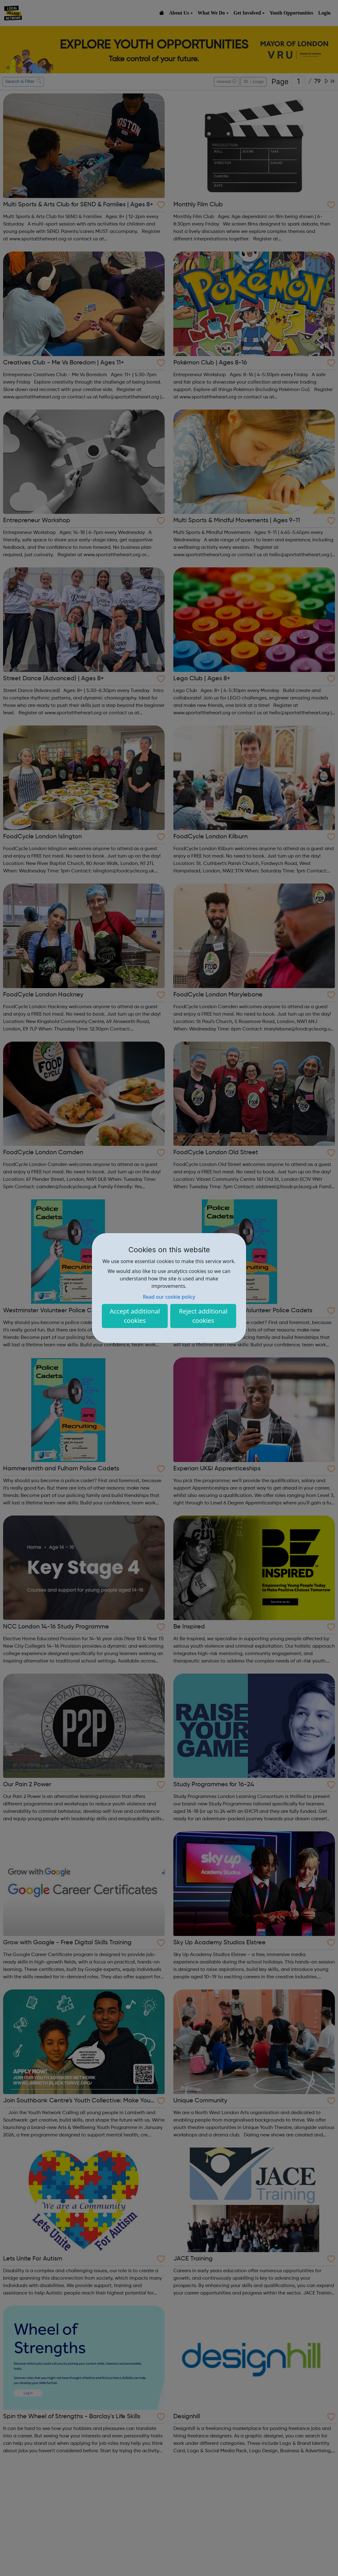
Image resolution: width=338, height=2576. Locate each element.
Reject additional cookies (203, 1316)
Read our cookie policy (169, 1296)
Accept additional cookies (135, 1316)
